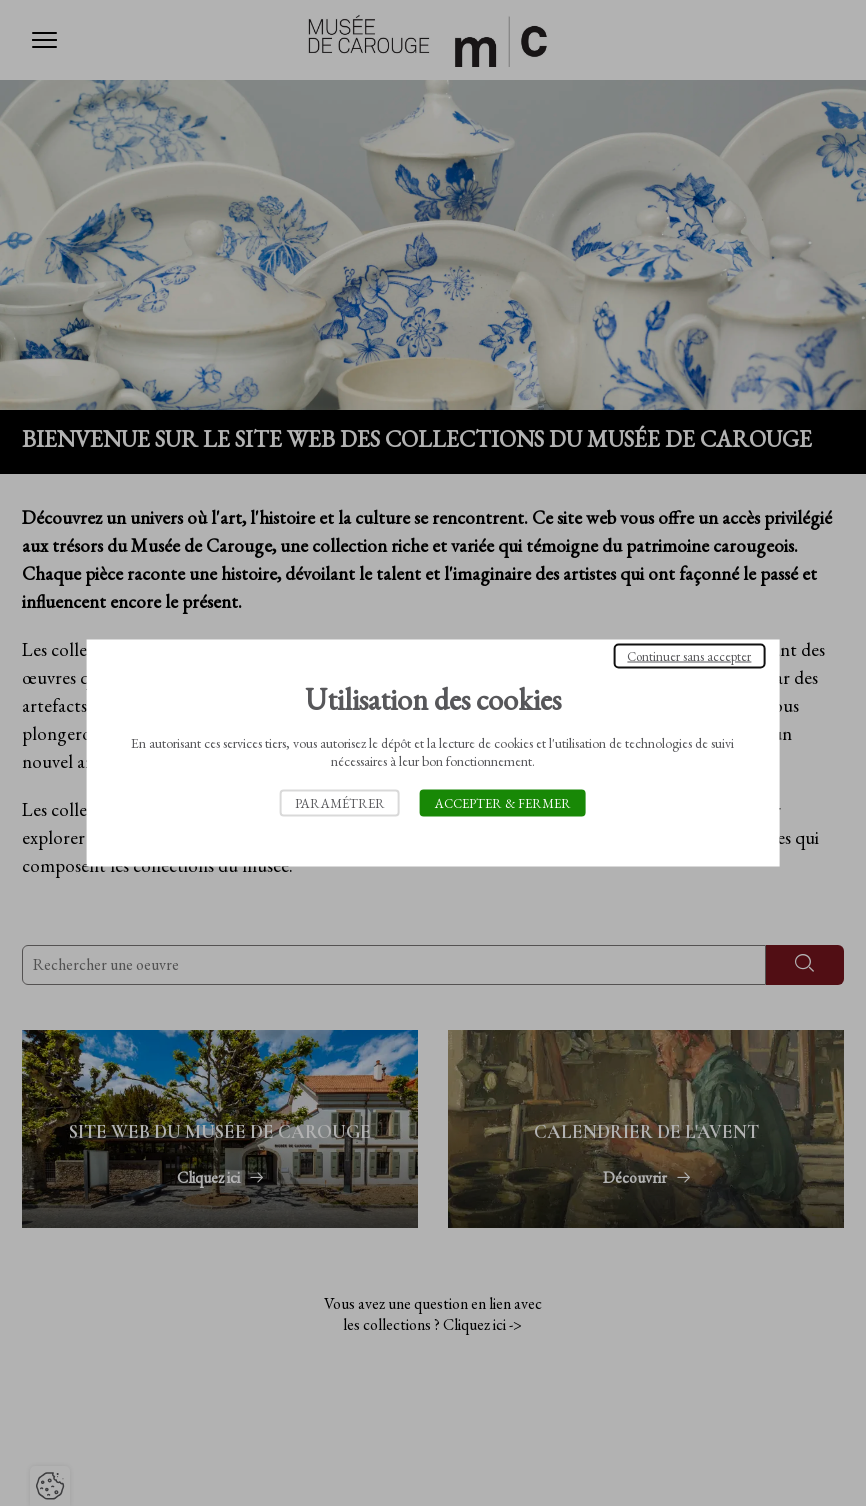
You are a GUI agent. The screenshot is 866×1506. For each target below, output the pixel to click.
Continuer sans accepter (689, 656)
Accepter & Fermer (503, 803)
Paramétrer (340, 803)
